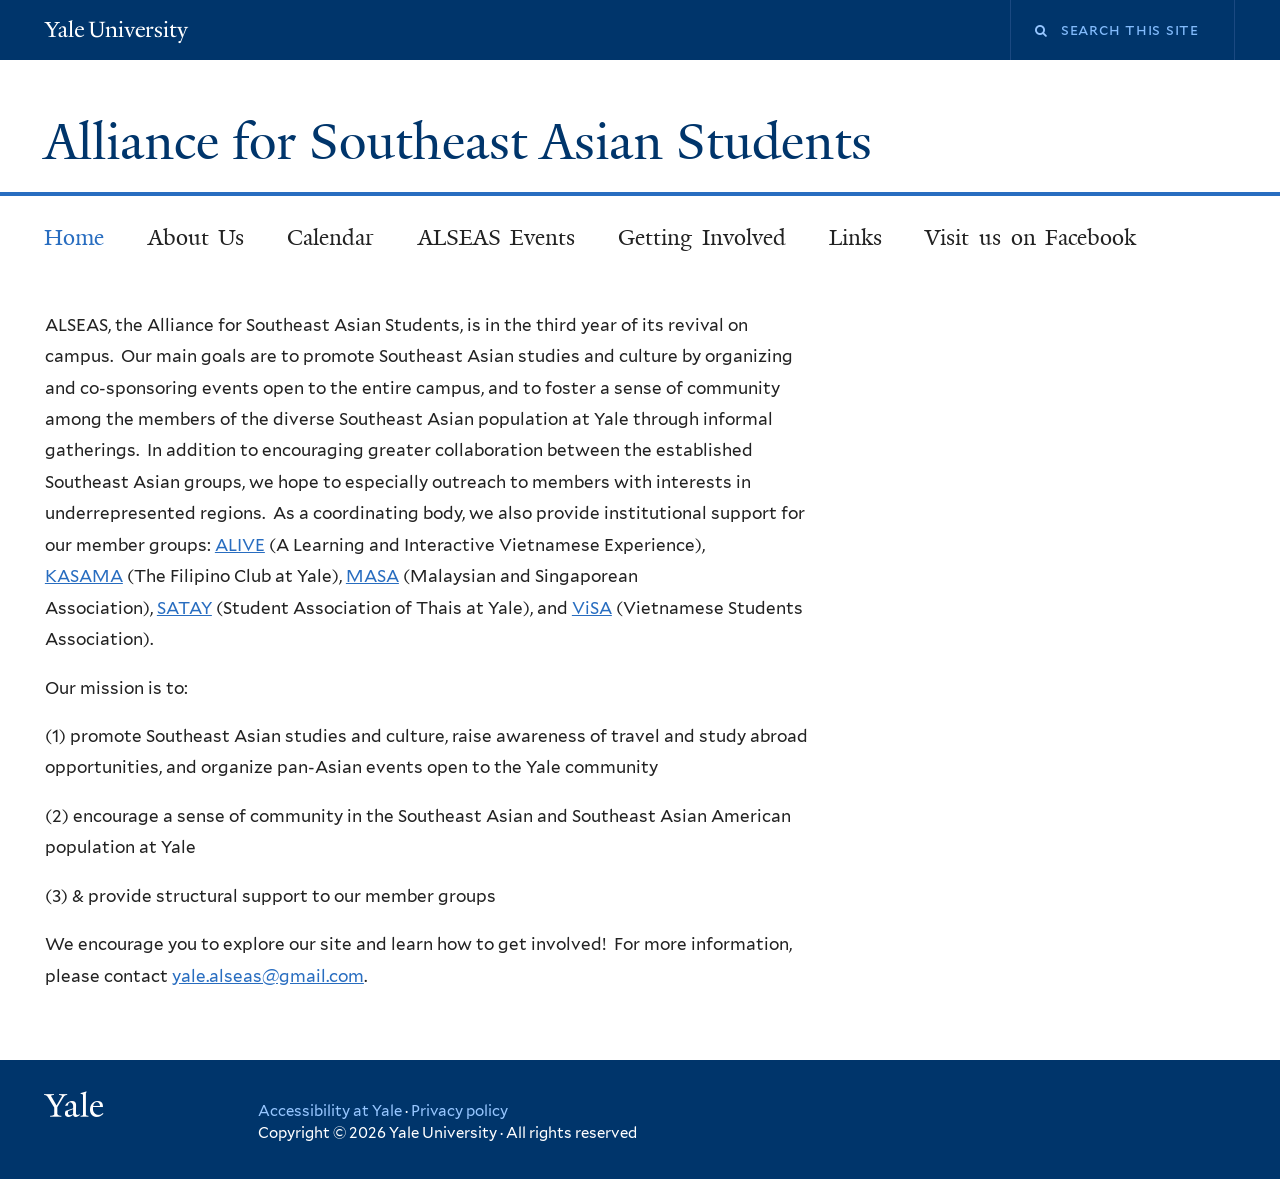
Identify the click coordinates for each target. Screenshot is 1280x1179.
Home (74, 237)
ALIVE (240, 545)
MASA (372, 576)
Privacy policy (459, 1111)
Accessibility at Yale (330, 1111)
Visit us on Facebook (1030, 237)
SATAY (184, 608)
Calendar (330, 237)
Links (855, 237)
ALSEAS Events (497, 237)
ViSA (592, 608)
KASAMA (84, 576)
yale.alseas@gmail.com (268, 976)
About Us (196, 237)
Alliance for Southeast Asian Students (464, 142)
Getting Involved (702, 237)
